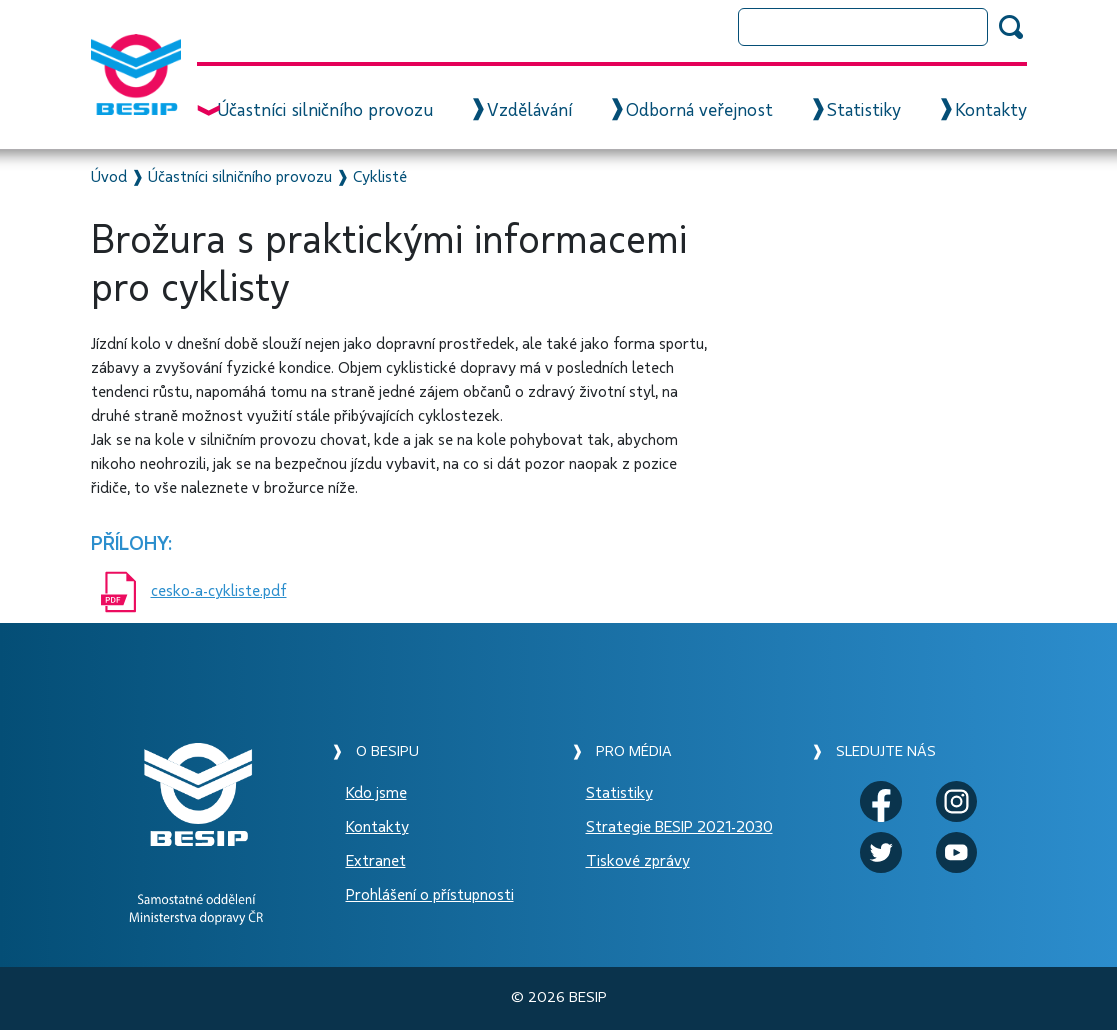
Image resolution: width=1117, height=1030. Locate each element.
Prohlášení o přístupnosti (430, 895)
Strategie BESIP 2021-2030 (679, 827)
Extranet (376, 861)
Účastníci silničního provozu (325, 111)
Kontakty (991, 111)
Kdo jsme (376, 793)
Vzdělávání (529, 111)
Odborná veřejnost (699, 111)
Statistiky (864, 111)
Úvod (109, 177)
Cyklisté (380, 177)
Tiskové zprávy (638, 861)
